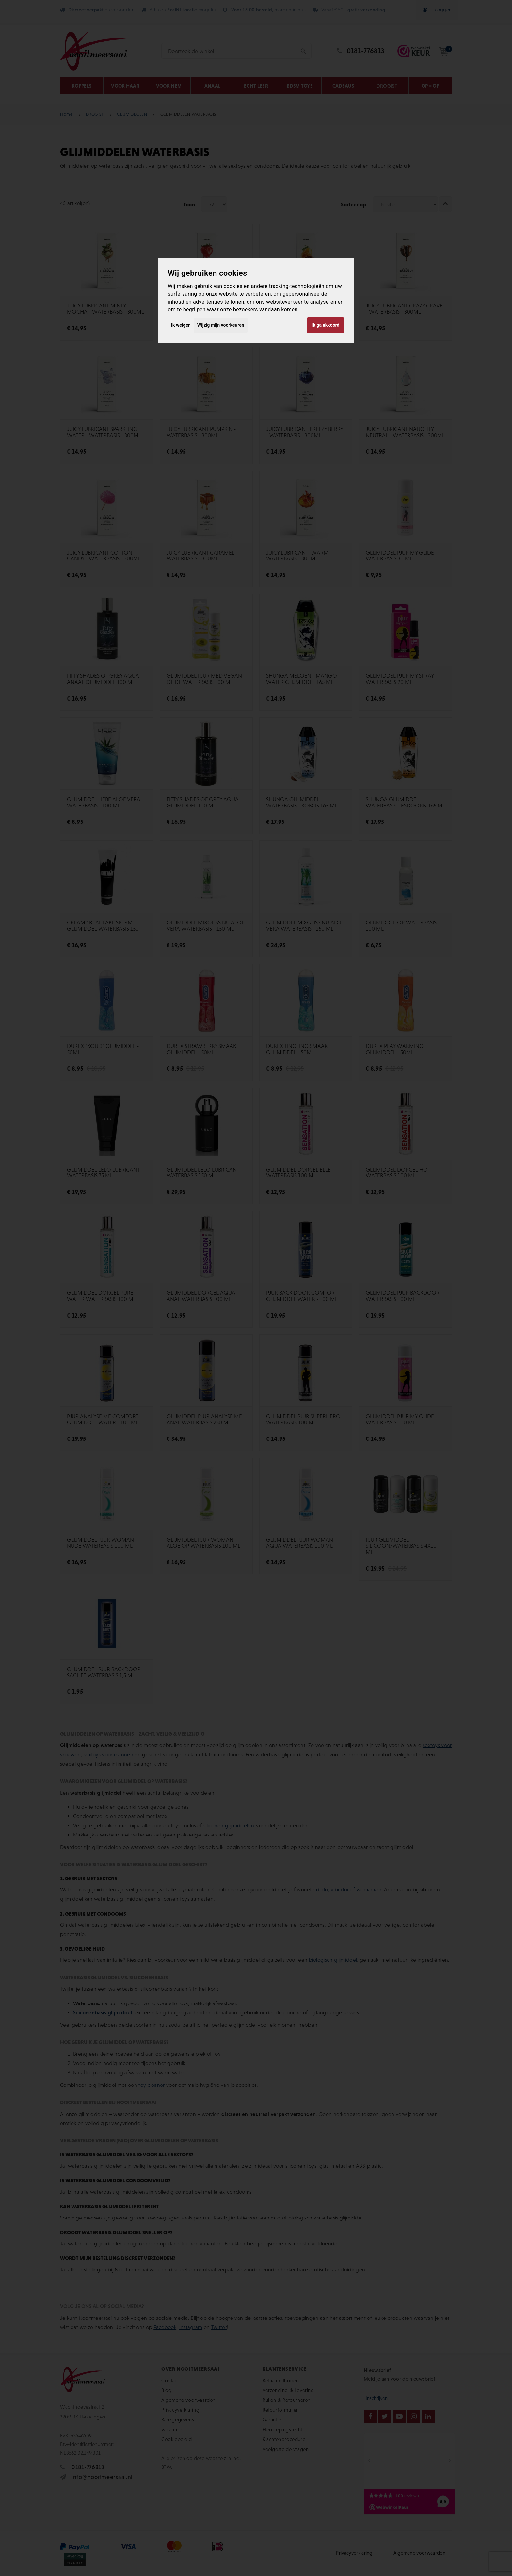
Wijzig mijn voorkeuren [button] (220, 325)
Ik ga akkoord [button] (325, 325)
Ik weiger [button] (180, 325)
